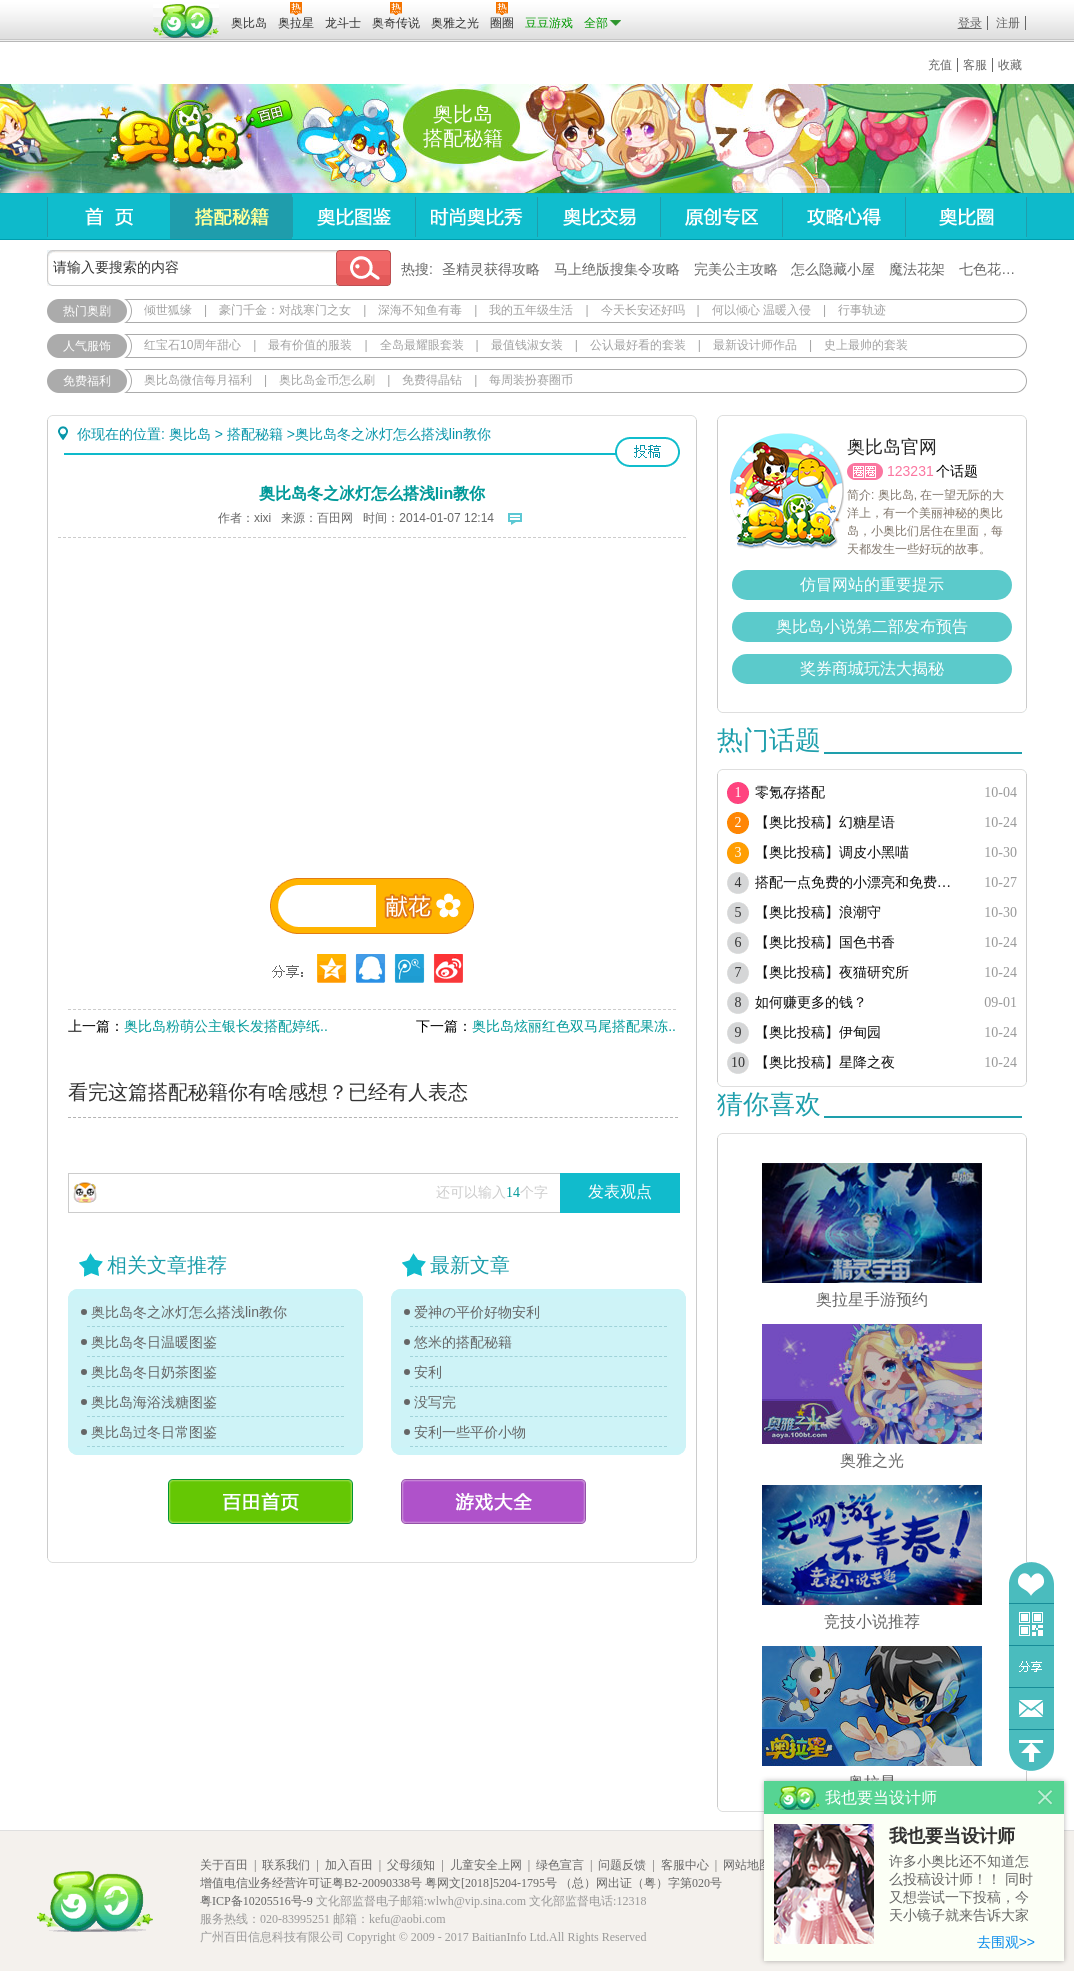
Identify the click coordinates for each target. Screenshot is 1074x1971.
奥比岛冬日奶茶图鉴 (154, 1372)
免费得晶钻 (432, 380)
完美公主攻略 (736, 269)
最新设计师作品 (755, 345)
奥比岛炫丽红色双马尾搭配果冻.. (574, 1026)
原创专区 (721, 216)
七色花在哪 (994, 269)
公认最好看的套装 (638, 345)
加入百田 (349, 1865)
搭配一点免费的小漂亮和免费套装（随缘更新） (859, 882)
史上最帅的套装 (866, 345)
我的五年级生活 (531, 310)
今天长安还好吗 (643, 310)
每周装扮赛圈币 (531, 380)
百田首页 (260, 1501)
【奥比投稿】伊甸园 (818, 1032)
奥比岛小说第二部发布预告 (872, 626)
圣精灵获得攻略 (491, 269)
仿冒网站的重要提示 (872, 584)
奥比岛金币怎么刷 (327, 380)
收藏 (1010, 65)
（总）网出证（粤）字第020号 (641, 1883)
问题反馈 (1031, 1708)
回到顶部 (1031, 1750)
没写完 (435, 1402)
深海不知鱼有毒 (420, 310)
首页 (108, 216)
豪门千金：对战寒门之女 (285, 310)
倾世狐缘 (168, 310)
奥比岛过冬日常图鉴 (154, 1432)
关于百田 (224, 1865)
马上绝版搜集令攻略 (617, 269)
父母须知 (411, 1865)
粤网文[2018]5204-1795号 (491, 1883)
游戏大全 (493, 1501)
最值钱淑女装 (527, 345)
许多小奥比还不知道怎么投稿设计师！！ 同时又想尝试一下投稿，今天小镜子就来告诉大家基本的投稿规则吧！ (961, 1889)
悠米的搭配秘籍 (463, 1342)
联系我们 (286, 1865)
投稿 (647, 452)
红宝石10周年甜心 (192, 345)
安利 (428, 1372)
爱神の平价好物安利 (477, 1312)
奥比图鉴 (353, 216)
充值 (940, 65)
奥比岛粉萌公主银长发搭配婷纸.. (226, 1026)
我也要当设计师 (952, 1836)
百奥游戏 (97, 9)
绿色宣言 (560, 1865)
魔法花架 (917, 269)
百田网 (186, 21)
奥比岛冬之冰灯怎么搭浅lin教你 (189, 1312)
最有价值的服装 (310, 345)
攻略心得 (843, 216)
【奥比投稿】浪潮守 (818, 912)
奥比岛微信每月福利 (198, 380)
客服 (975, 65)
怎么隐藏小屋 (833, 269)
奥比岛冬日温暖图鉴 (154, 1342)
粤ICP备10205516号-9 (256, 1901)
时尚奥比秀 (476, 216)
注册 (1008, 23)
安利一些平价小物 (470, 1432)
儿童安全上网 (486, 1865)
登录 (970, 23)
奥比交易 (598, 216)
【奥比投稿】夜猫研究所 (832, 972)
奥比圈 (966, 216)
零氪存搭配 (790, 792)
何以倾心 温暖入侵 (761, 310)
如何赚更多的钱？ (811, 1002)
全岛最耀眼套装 (422, 345)
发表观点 (620, 1191)
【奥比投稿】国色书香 (825, 942)
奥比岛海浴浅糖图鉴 (154, 1402)
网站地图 (747, 1865)
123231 (910, 471)
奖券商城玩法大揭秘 (872, 668)
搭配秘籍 (231, 216)
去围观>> (1006, 1942)
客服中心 (685, 1865)
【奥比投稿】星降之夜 (825, 1062)
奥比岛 (171, 139)
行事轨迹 (862, 310)
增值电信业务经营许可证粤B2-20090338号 (311, 1883)
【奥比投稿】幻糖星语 (825, 822)
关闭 (1045, 1797)
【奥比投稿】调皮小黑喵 (832, 852)
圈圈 (865, 471)
